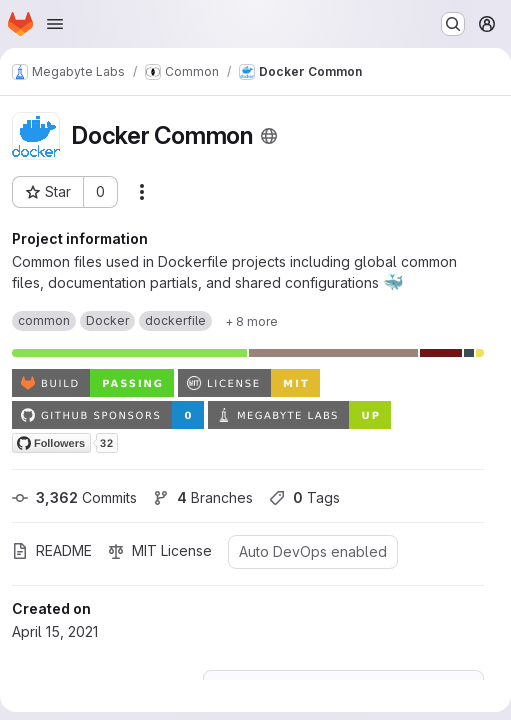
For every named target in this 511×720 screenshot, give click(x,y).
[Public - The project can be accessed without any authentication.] (269, 136)
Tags (304, 497)
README (52, 550)
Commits (74, 497)
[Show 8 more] (251, 321)
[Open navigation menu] (55, 24)
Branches (203, 497)
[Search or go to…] (453, 24)
